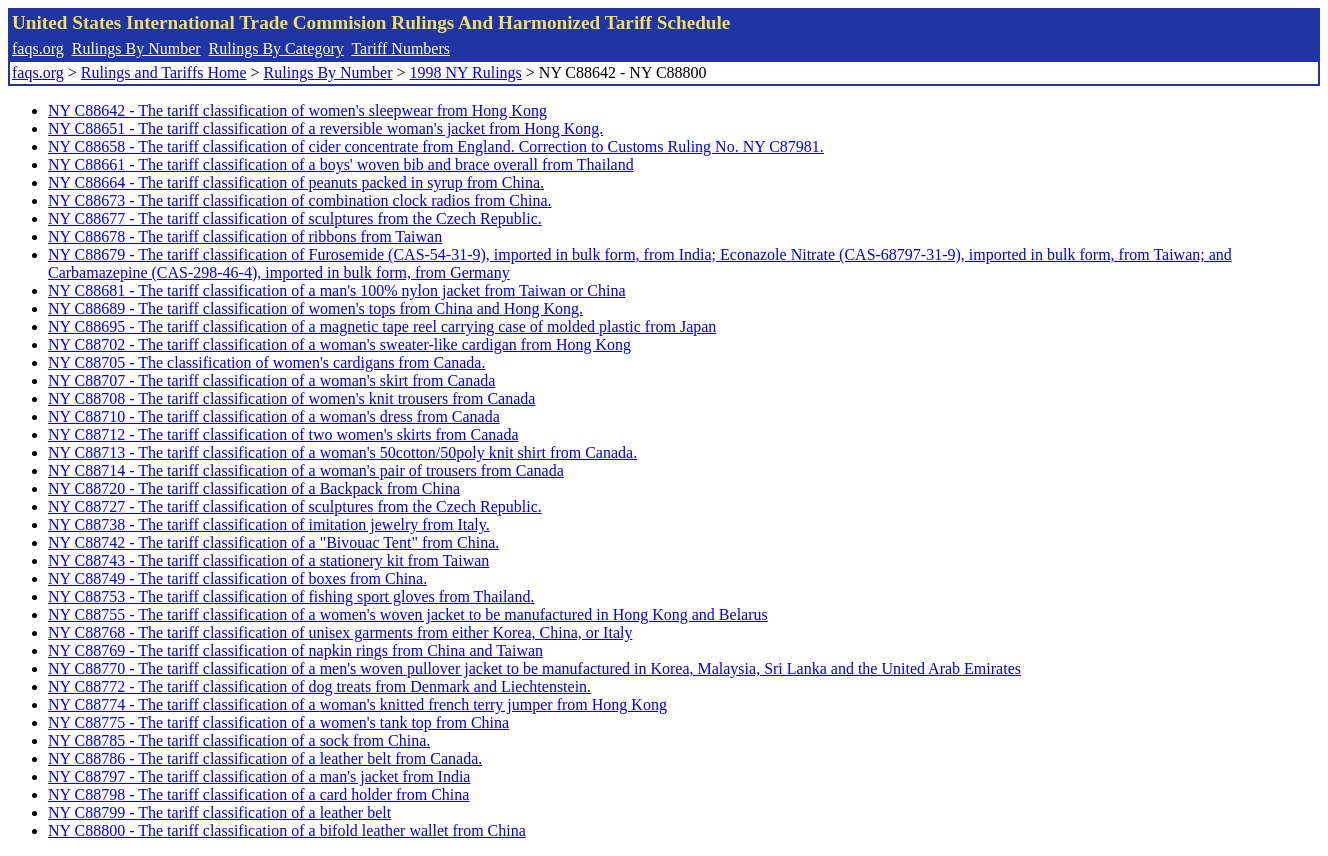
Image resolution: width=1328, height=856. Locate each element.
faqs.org (38, 48)
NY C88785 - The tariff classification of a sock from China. (239, 740)
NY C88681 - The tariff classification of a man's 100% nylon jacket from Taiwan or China (336, 290)
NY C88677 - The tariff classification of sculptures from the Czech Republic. (295, 218)
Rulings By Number (136, 48)
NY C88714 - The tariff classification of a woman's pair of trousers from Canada (306, 470)
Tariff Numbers (400, 48)
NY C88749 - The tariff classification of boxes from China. (237, 578)
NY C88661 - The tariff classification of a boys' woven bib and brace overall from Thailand (341, 164)
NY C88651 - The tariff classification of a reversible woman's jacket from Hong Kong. (325, 128)
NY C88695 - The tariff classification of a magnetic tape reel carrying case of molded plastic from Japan (382, 326)
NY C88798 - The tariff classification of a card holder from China (258, 794)
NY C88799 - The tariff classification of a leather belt (219, 812)
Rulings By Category (276, 48)
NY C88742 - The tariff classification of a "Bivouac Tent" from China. (273, 542)
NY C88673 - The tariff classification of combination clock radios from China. (300, 200)
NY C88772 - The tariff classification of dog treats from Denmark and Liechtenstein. (319, 686)
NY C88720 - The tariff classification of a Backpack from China (254, 488)
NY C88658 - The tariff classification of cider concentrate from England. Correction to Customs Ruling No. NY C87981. (436, 146)
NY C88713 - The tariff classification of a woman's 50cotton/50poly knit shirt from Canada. (342, 452)
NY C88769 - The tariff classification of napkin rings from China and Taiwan (295, 650)
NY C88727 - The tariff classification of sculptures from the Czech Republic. (295, 506)
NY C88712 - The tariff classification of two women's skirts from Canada (283, 434)
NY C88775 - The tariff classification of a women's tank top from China (278, 722)
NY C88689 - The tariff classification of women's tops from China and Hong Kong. (315, 308)
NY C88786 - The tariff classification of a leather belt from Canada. (265, 758)
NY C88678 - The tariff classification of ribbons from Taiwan (245, 236)
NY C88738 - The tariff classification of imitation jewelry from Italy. (269, 524)
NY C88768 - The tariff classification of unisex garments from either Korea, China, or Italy (340, 632)
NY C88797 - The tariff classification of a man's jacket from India (259, 776)
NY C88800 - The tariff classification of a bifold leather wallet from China (287, 830)
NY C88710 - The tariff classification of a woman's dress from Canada (274, 416)
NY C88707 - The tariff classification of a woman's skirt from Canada (271, 380)
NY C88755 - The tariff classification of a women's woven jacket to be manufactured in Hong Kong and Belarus (408, 614)
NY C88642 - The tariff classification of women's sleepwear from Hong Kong (297, 110)
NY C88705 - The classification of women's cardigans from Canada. (266, 362)
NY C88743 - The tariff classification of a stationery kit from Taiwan (268, 560)
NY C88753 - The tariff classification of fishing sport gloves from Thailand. (291, 596)
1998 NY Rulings (466, 72)
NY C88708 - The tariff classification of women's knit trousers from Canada (291, 398)
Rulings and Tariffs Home (164, 72)
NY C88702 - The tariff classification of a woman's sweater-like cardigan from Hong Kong (339, 344)
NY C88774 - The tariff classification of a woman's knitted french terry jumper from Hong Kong (357, 704)
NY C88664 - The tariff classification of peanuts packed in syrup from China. (296, 182)
